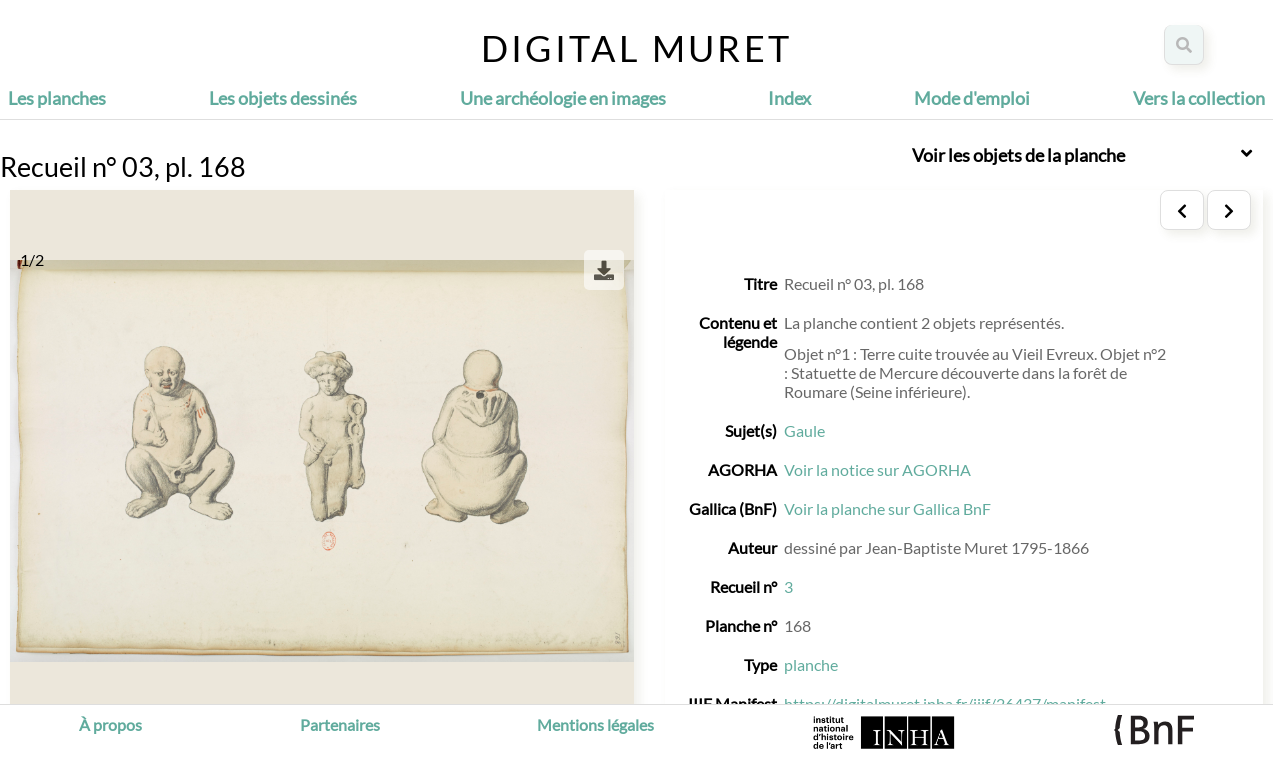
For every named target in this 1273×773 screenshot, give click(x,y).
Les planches (57, 98)
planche (811, 664)
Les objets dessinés (283, 98)
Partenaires (340, 724)
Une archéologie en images (563, 98)
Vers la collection (1199, 98)
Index (789, 98)
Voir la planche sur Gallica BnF (887, 508)
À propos (110, 724)
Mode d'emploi (972, 98)
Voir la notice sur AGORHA (877, 469)
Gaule (804, 430)
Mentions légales (595, 724)
